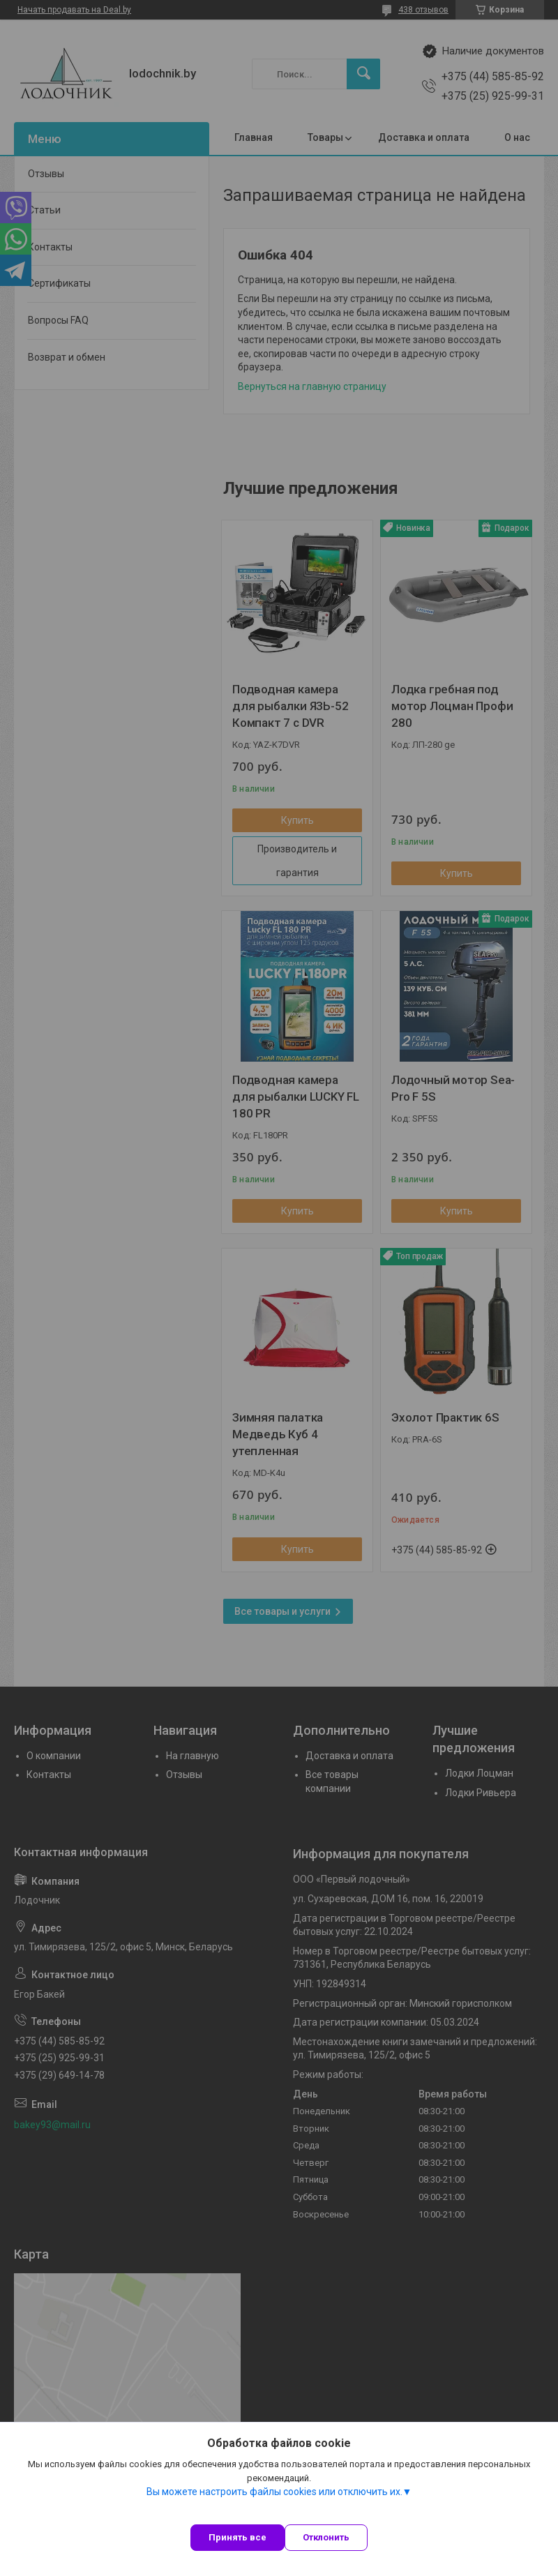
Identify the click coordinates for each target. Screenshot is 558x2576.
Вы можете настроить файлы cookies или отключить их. (274, 2491)
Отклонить (326, 2537)
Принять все (237, 2537)
